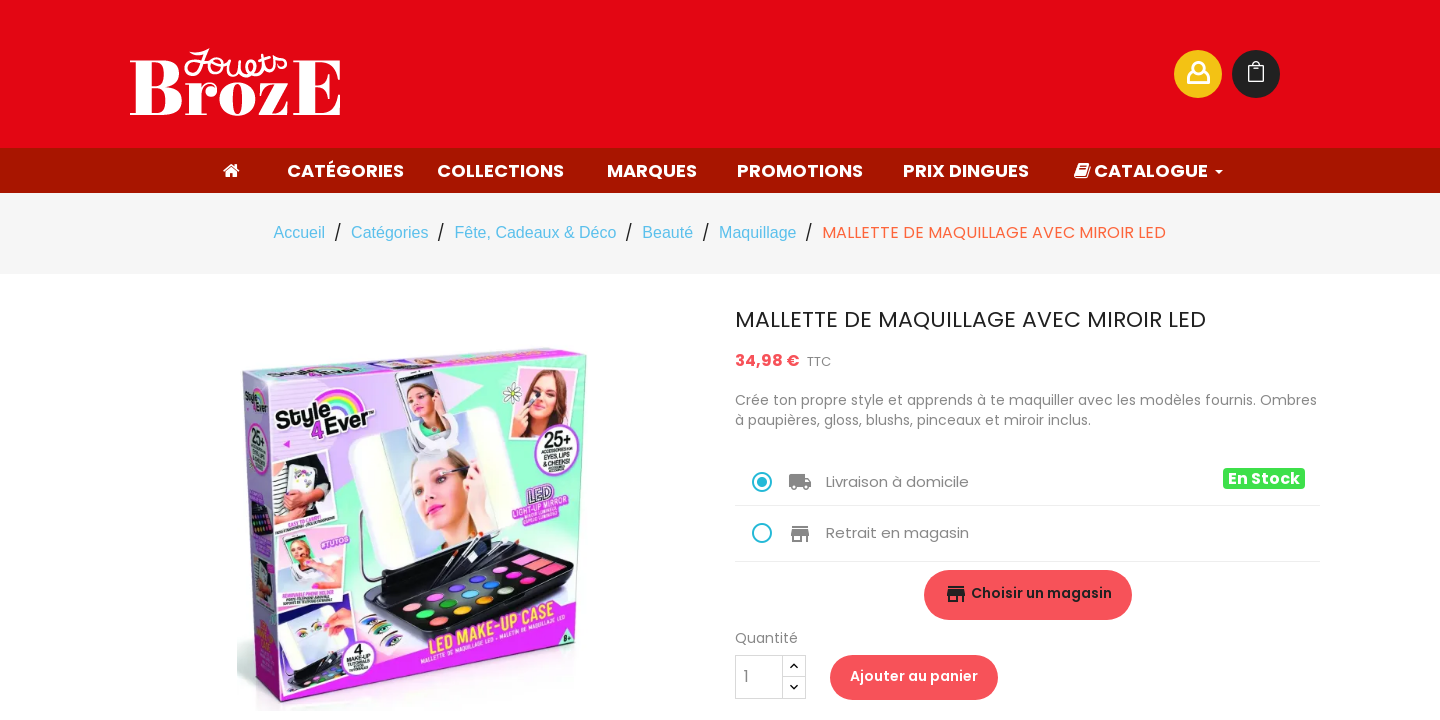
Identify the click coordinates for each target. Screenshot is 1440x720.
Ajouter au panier (914, 676)
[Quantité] (759, 677)
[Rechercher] (964, 74)
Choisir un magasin (1028, 594)
